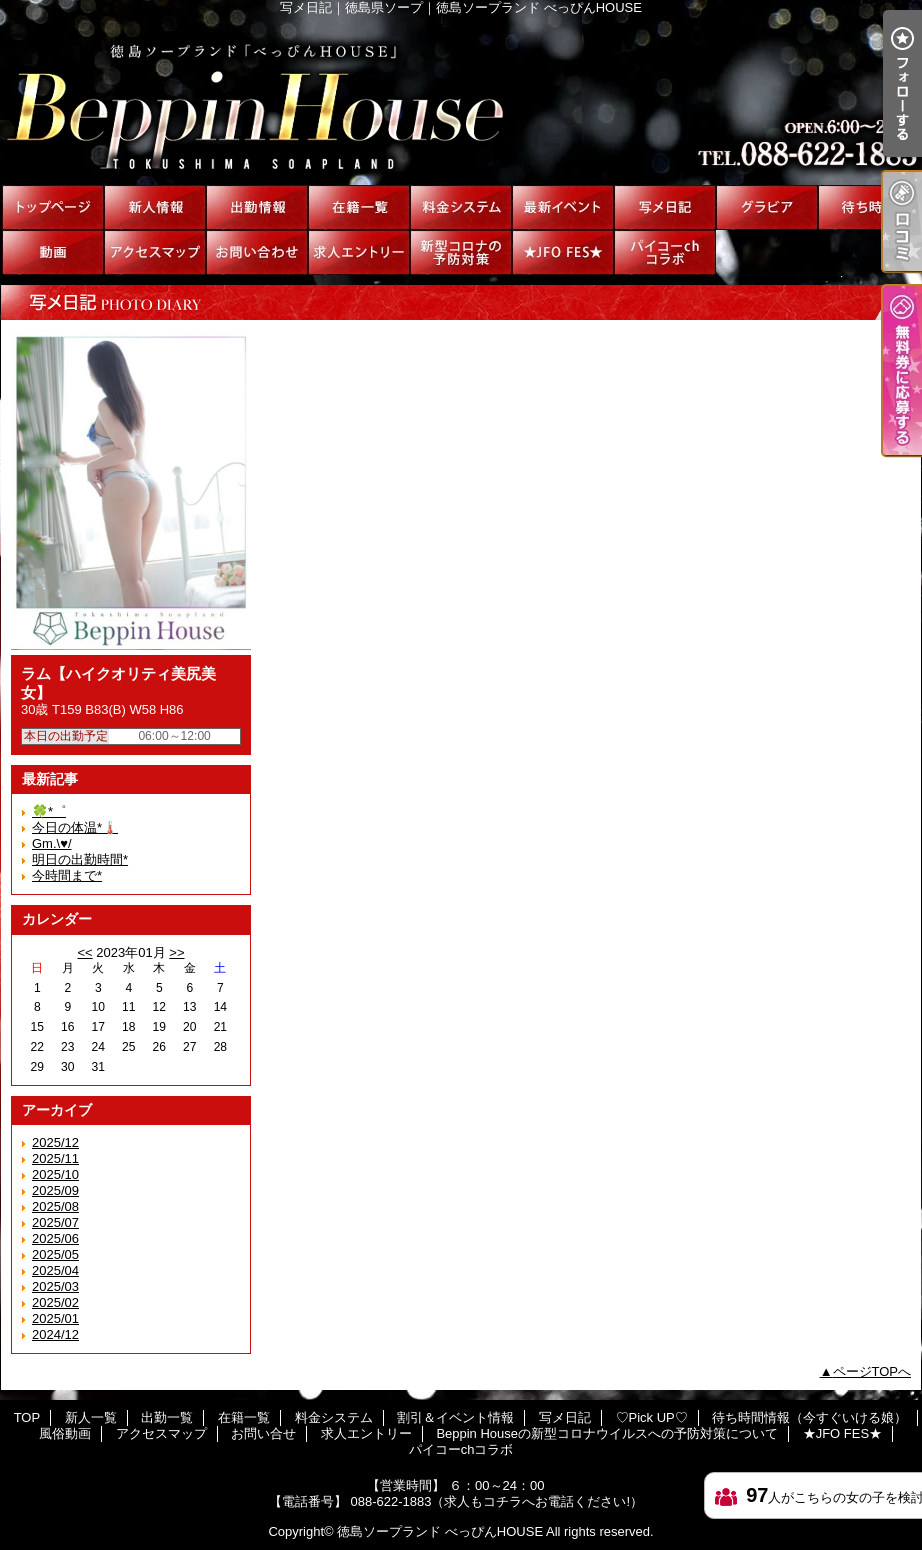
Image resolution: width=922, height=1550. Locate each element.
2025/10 (55, 1174)
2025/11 (55, 1158)
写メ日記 (665, 207)
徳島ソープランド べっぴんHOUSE (440, 1531)
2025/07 (55, 1222)
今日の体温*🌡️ (75, 827)
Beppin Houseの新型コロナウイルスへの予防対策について (461, 252)
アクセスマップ (155, 252)
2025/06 (55, 1238)
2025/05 (55, 1254)
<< (84, 952)
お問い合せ (257, 252)
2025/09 (55, 1190)
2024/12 (55, 1334)
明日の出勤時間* (80, 859)
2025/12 (55, 1142)
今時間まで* (67, 875)
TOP (53, 207)
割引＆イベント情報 (563, 207)
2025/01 (55, 1318)
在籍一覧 (359, 207)
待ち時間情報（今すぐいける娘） (869, 207)
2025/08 (55, 1206)
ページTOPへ (872, 1371)
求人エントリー (359, 252)
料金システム (461, 207)
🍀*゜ (49, 811)
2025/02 (55, 1302)
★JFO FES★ (563, 252)
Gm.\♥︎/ (52, 843)
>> (176, 952)
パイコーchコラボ (665, 252)
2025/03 (55, 1286)
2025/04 (55, 1270)
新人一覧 (155, 207)
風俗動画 (53, 252)
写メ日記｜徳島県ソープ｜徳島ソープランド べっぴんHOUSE (461, 100)
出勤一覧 (257, 207)
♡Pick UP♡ (767, 207)
